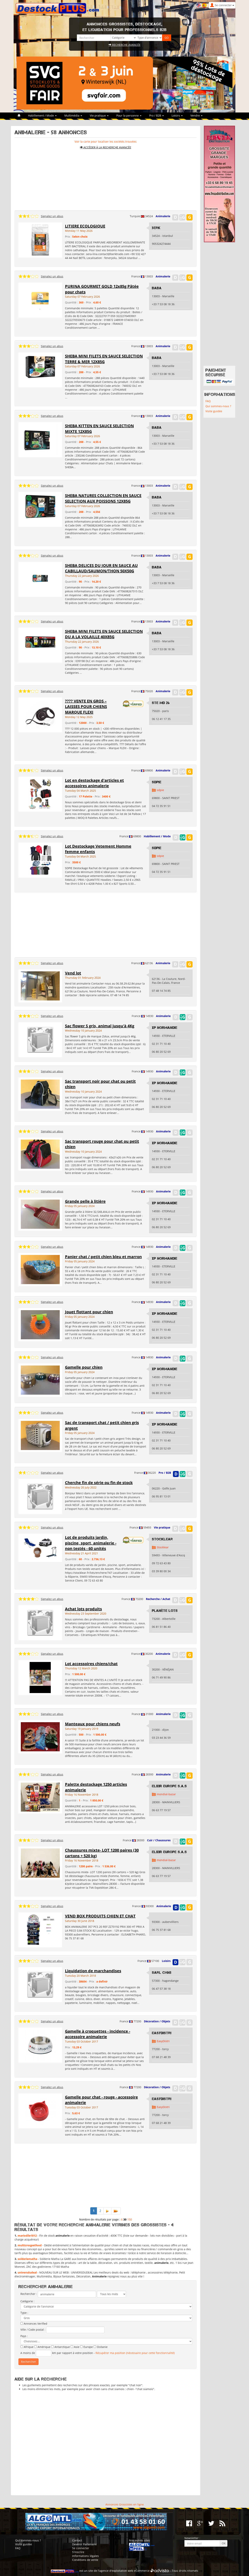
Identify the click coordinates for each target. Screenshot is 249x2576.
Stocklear (162, 1539)
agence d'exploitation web (116, 2571)
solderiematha (27, 2259)
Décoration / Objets (157, 2021)
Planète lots (165, 1611)
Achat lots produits (83, 1608)
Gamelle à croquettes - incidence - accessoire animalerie (97, 2034)
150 (129, 2219)
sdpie (160, 790)
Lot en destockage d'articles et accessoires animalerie (94, 783)
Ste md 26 (161, 703)
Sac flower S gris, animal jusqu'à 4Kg (99, 1025)
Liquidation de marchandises (93, 1970)
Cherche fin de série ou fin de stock (99, 1482)
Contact (77, 2540)
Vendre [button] (196, 115)
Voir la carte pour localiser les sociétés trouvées (106, 141)
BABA (157, 288)
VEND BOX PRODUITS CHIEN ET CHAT (100, 1916)
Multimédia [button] (73, 115)
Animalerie (163, 216)
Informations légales (85, 2556)
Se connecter (80, 2548)
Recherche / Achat (158, 1599)
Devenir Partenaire (84, 2544)
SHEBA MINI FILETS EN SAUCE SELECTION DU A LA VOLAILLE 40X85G (104, 634)
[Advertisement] (105, 178)
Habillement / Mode (157, 836)
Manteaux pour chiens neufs (92, 1723)
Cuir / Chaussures (159, 1840)
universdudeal (27, 2272)
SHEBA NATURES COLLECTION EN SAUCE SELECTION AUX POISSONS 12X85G (103, 498)
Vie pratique (162, 1527)
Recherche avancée (124, 45)
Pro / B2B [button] (156, 115)
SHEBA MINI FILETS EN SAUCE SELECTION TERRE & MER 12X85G (104, 358)
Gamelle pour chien (84, 1367)
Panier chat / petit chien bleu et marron (103, 1256)
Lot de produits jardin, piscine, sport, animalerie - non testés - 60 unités (90, 1543)
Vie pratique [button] (99, 115)
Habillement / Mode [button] (42, 115)
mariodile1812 (27, 2235)
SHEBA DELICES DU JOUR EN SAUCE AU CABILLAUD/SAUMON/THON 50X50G (101, 568)
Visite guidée (213, 411)
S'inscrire (78, 2552)
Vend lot (73, 973)
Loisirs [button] (177, 115)
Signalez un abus (52, 216)
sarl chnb (162, 1973)
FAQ (208, 401)
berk (156, 228)
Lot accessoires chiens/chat (91, 1663)
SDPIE (156, 782)
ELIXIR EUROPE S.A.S (169, 1786)
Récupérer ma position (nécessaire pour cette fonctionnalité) (135, 2353)
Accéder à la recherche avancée (105, 147)
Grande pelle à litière (85, 1201)
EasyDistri (161, 2033)
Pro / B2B (165, 1472)
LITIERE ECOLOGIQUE (85, 226)
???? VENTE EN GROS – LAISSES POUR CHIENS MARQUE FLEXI (86, 706)
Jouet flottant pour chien (89, 1311)
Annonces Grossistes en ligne (124, 2504)
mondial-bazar (166, 1794)
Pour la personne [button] (128, 115)
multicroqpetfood (30, 2245)
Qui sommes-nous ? (218, 406)
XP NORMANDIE (164, 1028)
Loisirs (166, 1961)
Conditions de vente (85, 2560)
